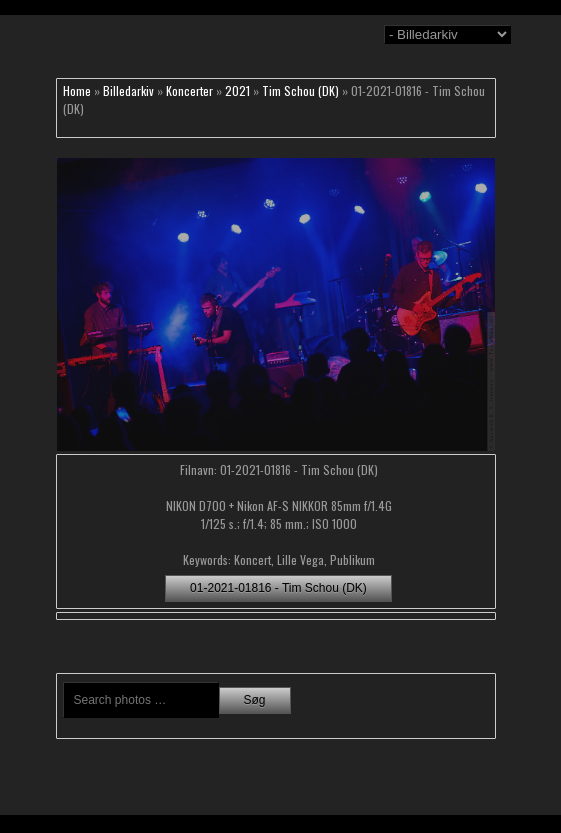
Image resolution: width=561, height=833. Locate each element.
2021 (237, 90)
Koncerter (189, 90)
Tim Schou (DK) (300, 90)
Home (77, 90)
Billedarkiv (128, 90)
